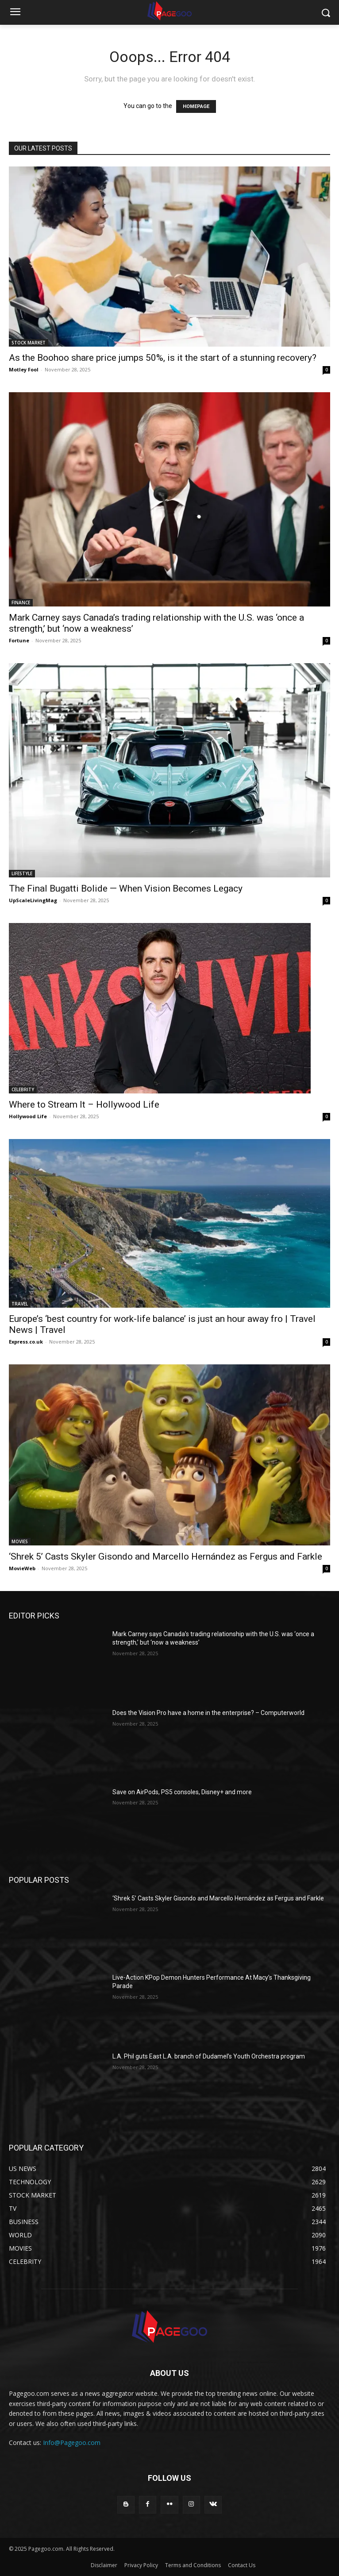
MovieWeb (22, 1568)
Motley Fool (24, 369)
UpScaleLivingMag (33, 900)
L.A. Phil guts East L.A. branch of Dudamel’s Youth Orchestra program (208, 2056)
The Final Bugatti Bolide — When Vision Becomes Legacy (126, 888)
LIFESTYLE (22, 873)
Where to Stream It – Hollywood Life (84, 1104)
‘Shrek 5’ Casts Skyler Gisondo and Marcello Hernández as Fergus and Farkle (165, 1556)
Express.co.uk (26, 1341)
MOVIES (20, 1541)
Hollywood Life (28, 1116)
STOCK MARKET (29, 343)
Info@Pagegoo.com (71, 2442)
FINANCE (21, 602)
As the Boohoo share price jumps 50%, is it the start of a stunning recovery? (162, 357)
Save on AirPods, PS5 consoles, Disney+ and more (182, 1792)
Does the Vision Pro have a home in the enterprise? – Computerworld (208, 1712)
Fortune (19, 640)
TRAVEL (20, 1304)
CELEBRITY (23, 1089)
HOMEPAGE (196, 106)
